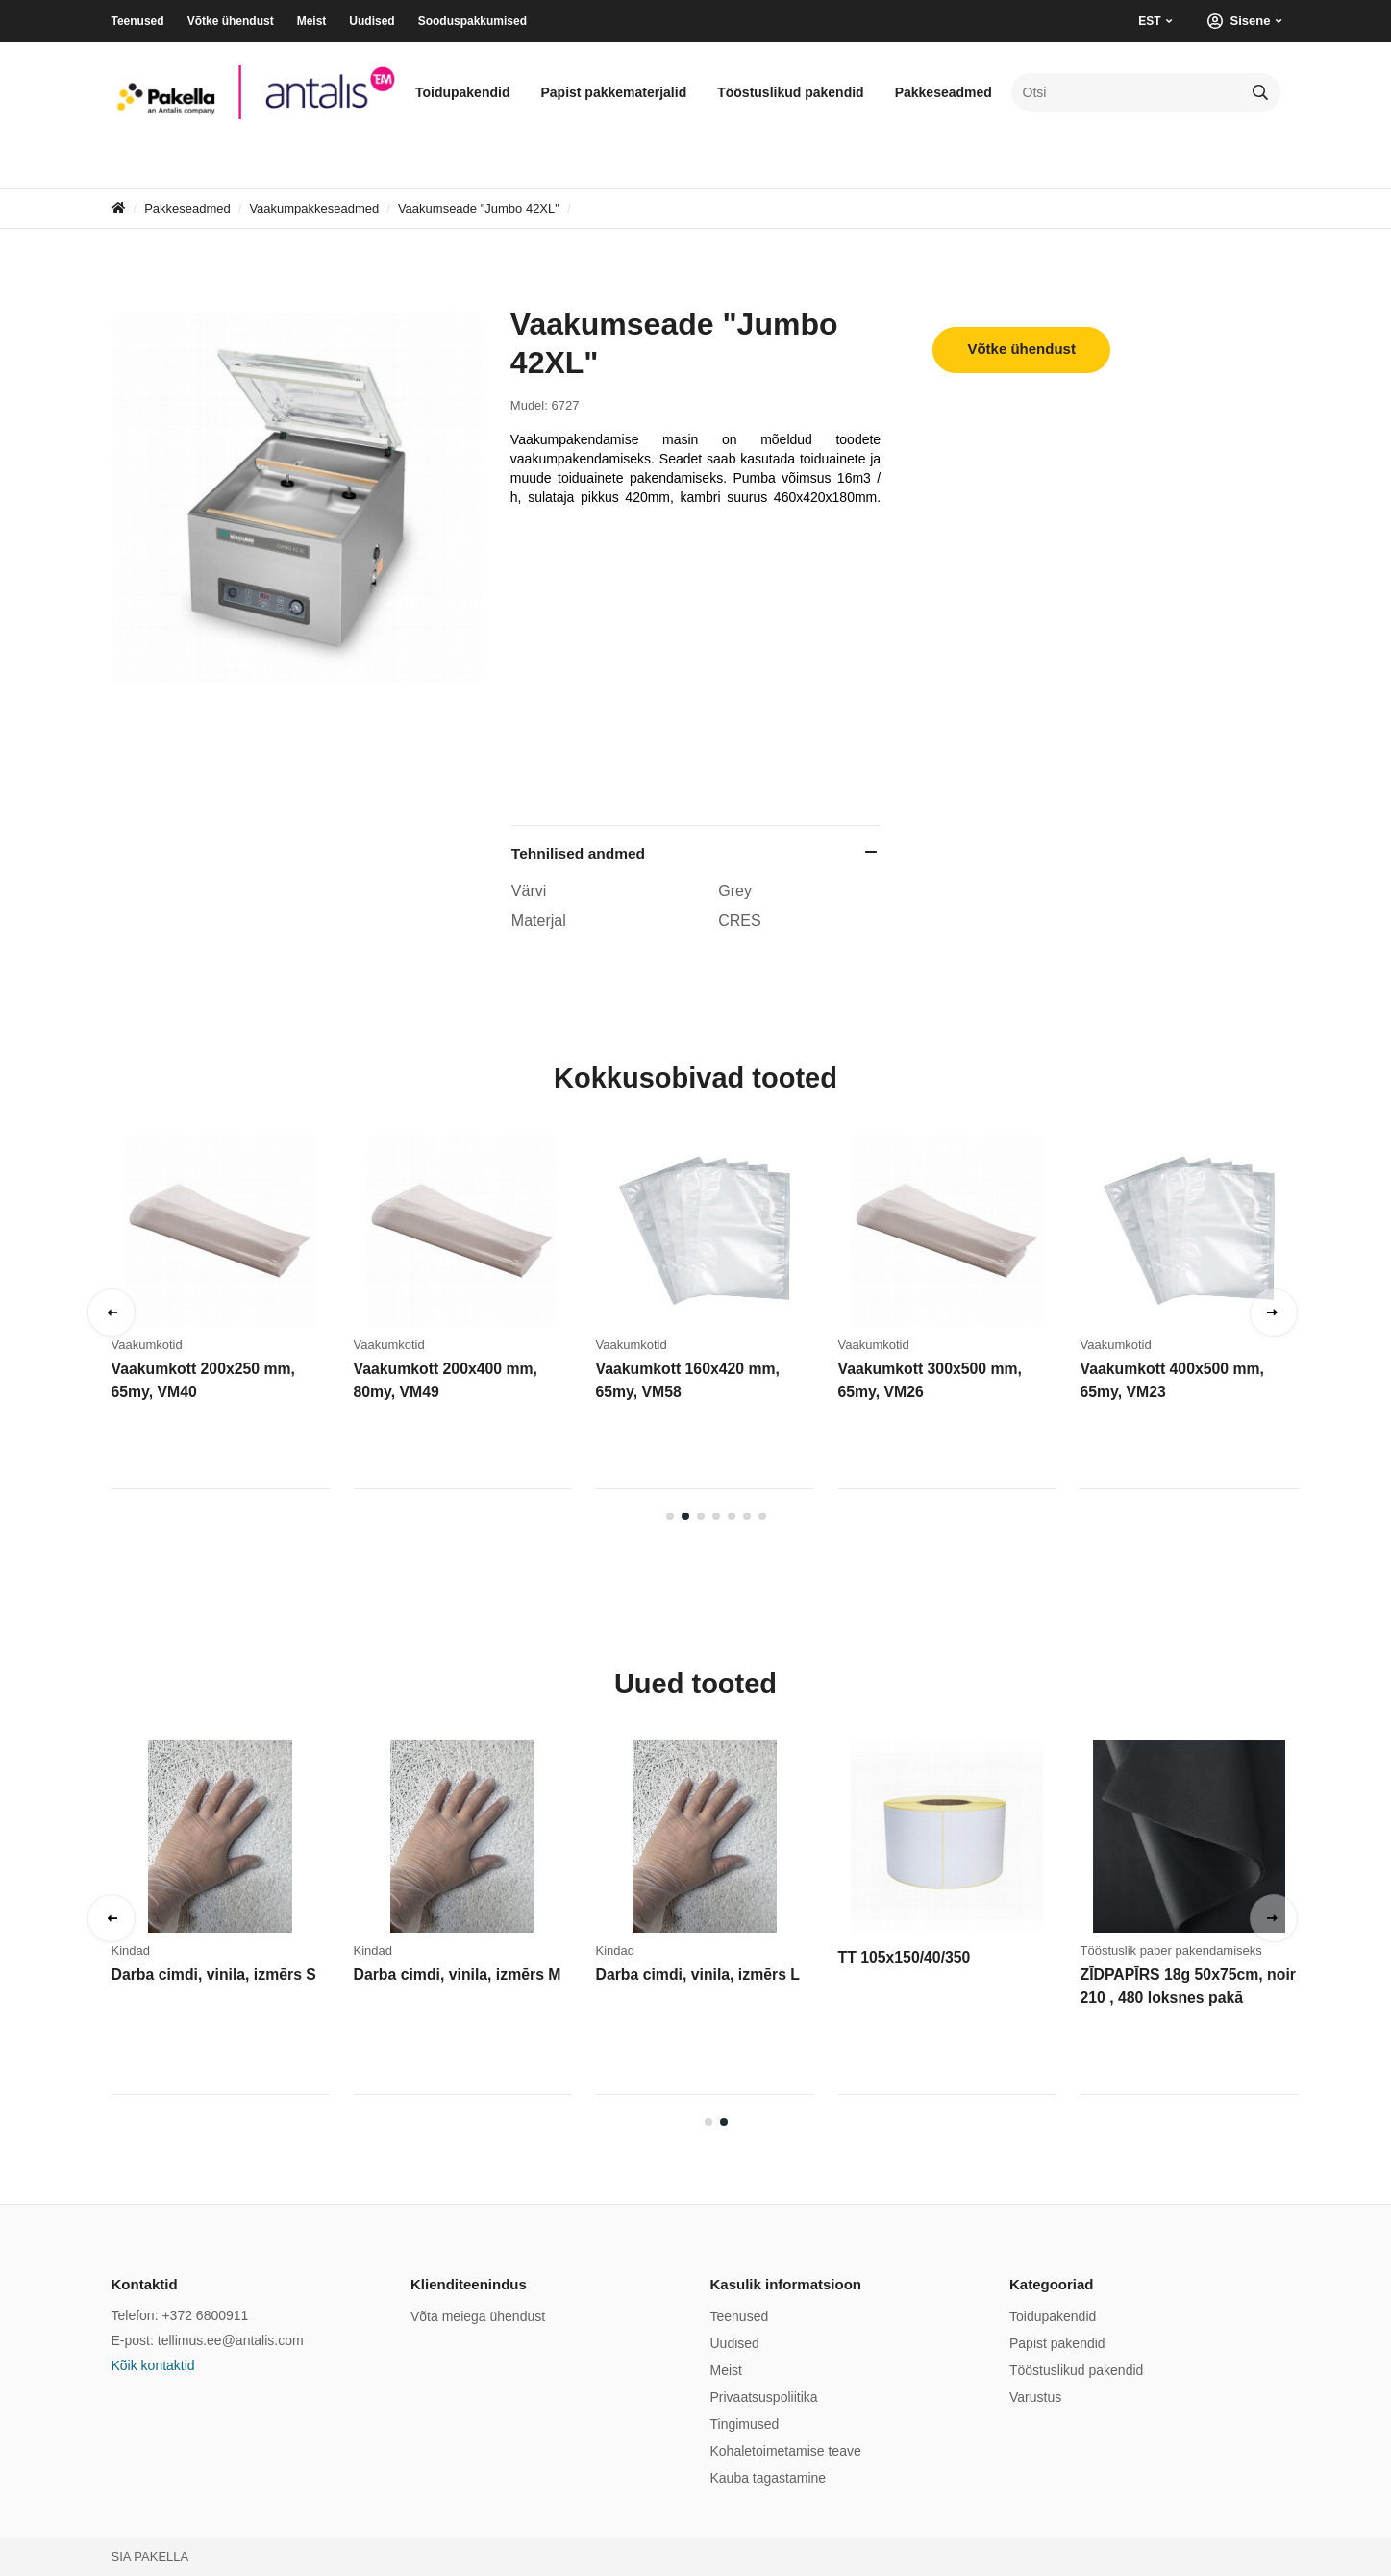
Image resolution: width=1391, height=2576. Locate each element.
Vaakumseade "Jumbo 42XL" (478, 208)
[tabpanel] (233, 1318)
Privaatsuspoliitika (764, 2397)
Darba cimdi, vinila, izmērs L (693, 1974)
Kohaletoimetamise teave (785, 2451)
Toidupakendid (462, 92)
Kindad (131, 1950)
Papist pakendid (1057, 2343)
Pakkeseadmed (943, 92)
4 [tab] (716, 1516)
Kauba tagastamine (768, 2478)
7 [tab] (762, 1516)
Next (1274, 1312)
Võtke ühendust (230, 21)
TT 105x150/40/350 (901, 1957)
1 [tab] (670, 1516)
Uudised (371, 21)
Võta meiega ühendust (477, 2316)
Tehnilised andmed (578, 853)
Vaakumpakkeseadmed (314, 208)
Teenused (138, 21)
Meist (312, 21)
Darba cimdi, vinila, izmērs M (452, 1974)
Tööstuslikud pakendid (790, 92)
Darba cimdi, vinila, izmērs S (209, 1974)
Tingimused (745, 2424)
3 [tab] (701, 1516)
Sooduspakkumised (472, 21)
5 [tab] (731, 1516)
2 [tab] (685, 1516)
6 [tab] (747, 1516)
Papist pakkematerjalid (613, 92)
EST (1149, 21)
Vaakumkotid (147, 1345)
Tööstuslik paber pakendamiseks (1171, 1950)
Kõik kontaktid (153, 2365)
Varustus (1035, 2397)
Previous (111, 1312)
